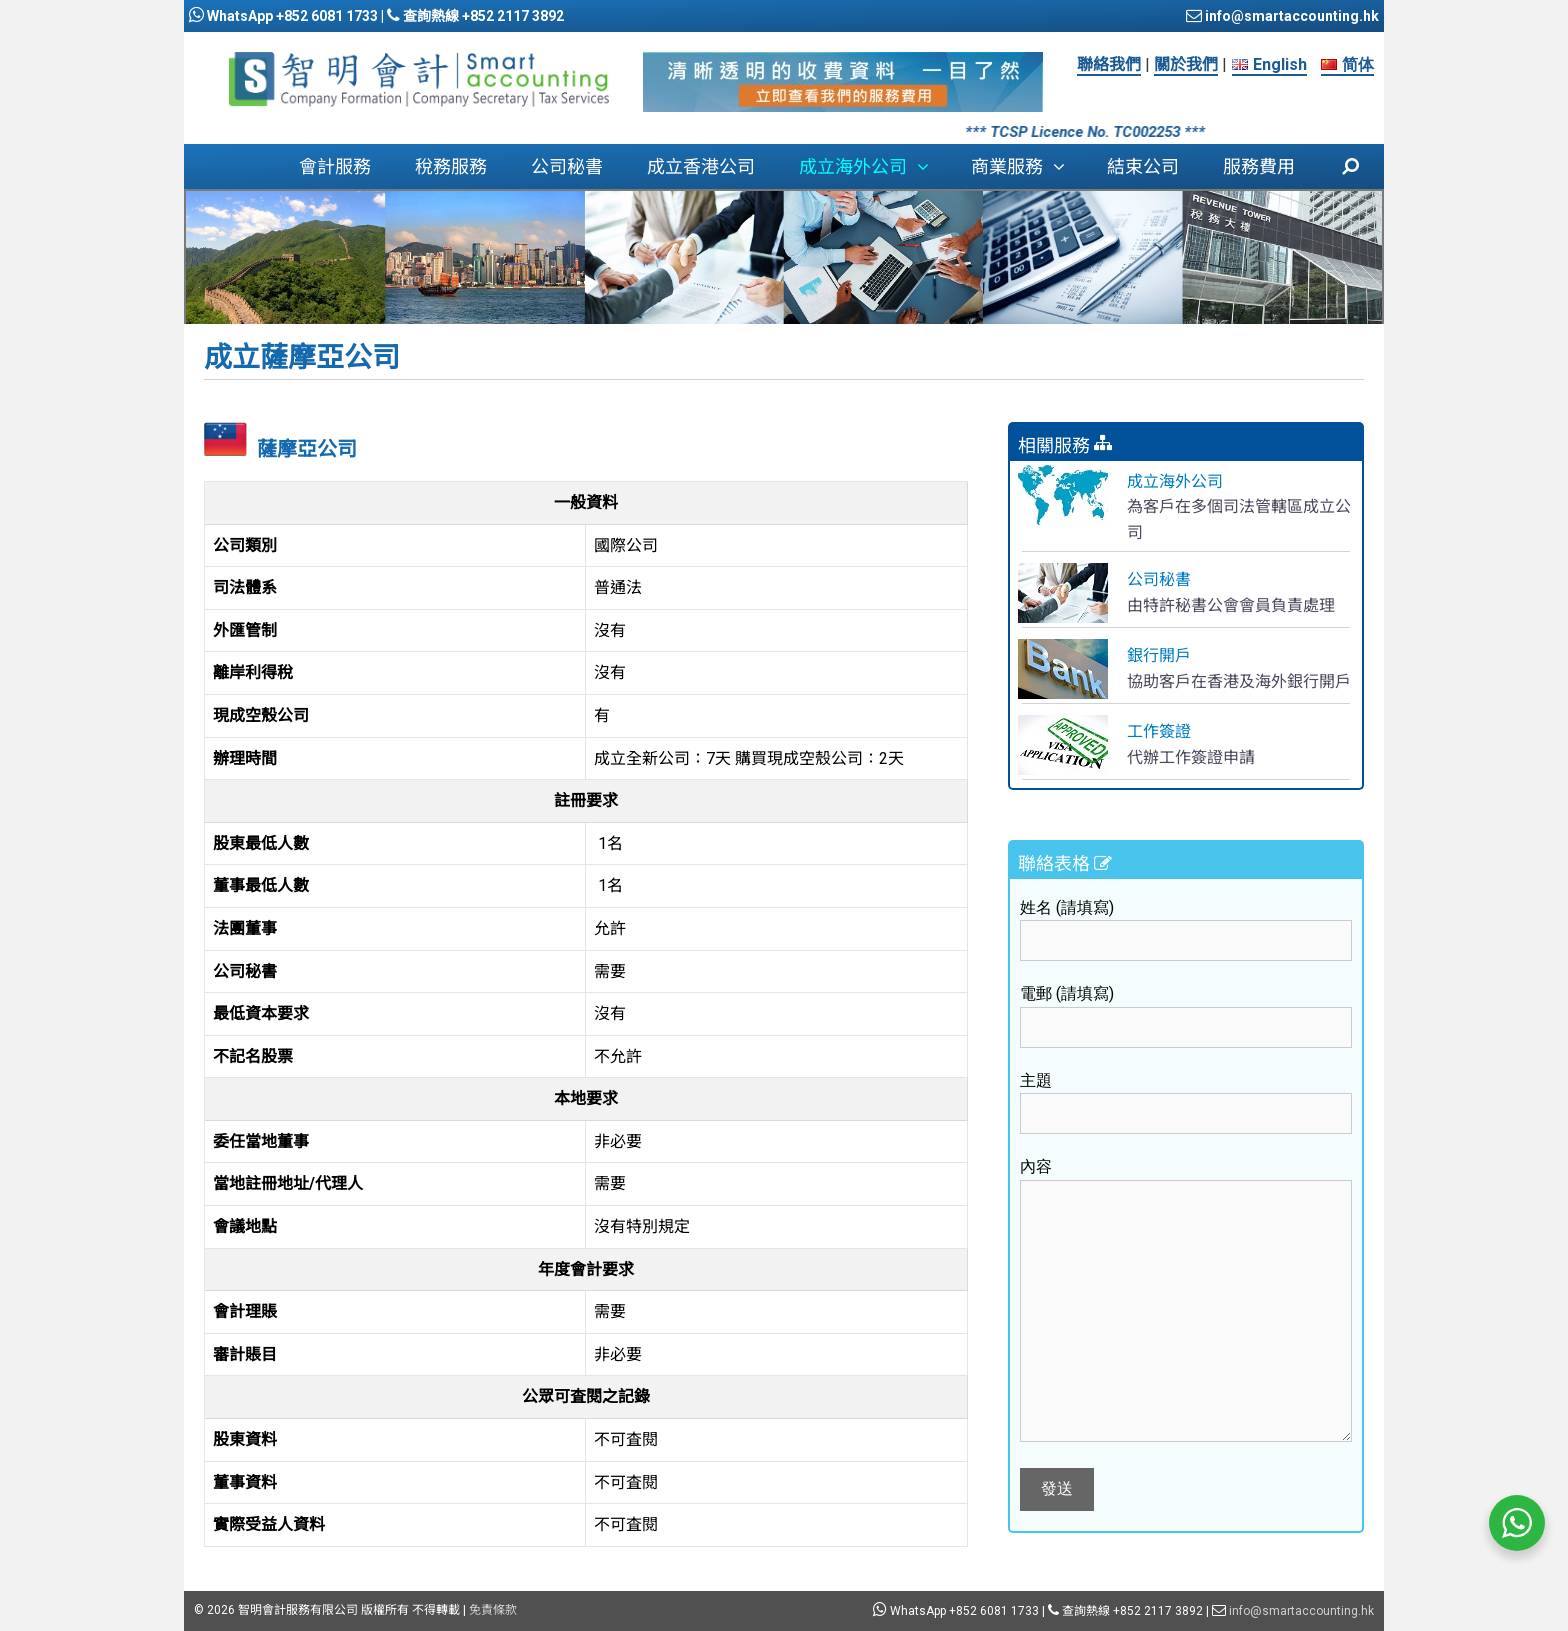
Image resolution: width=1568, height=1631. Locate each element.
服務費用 (1259, 166)
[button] (928, 166)
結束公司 (1143, 166)
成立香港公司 (701, 166)
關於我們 (1186, 64)
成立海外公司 (874, 166)
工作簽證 (1159, 731)
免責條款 (493, 1610)
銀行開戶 (1159, 655)
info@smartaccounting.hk (1290, 16)
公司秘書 (567, 166)
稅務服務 (451, 166)
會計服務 (335, 166)
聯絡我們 (1109, 64)
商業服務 (1028, 166)
